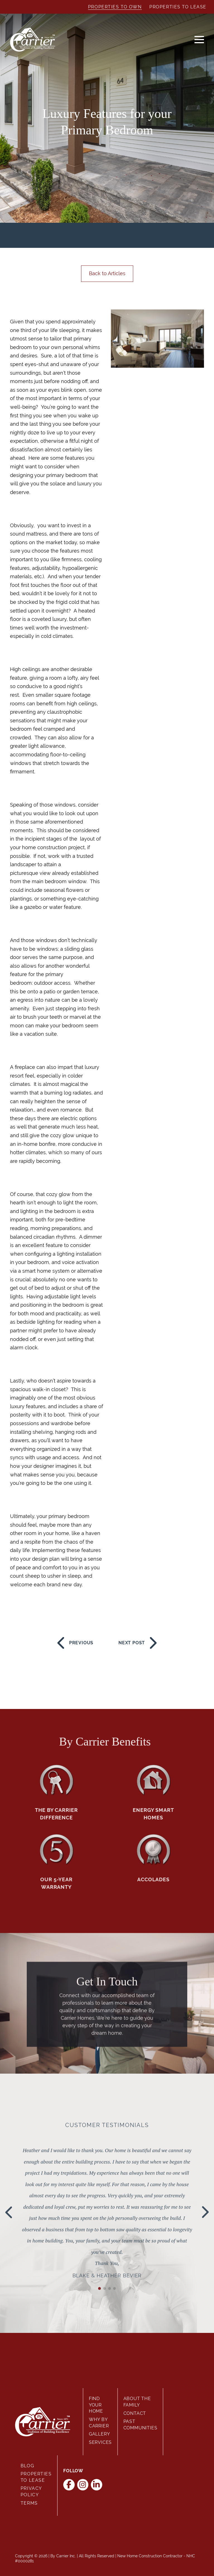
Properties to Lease (177, 6)
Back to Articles (107, 273)
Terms (29, 2503)
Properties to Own (115, 6)
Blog (27, 2465)
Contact (134, 2413)
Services (100, 2442)
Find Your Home (96, 2405)
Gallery (99, 2434)
